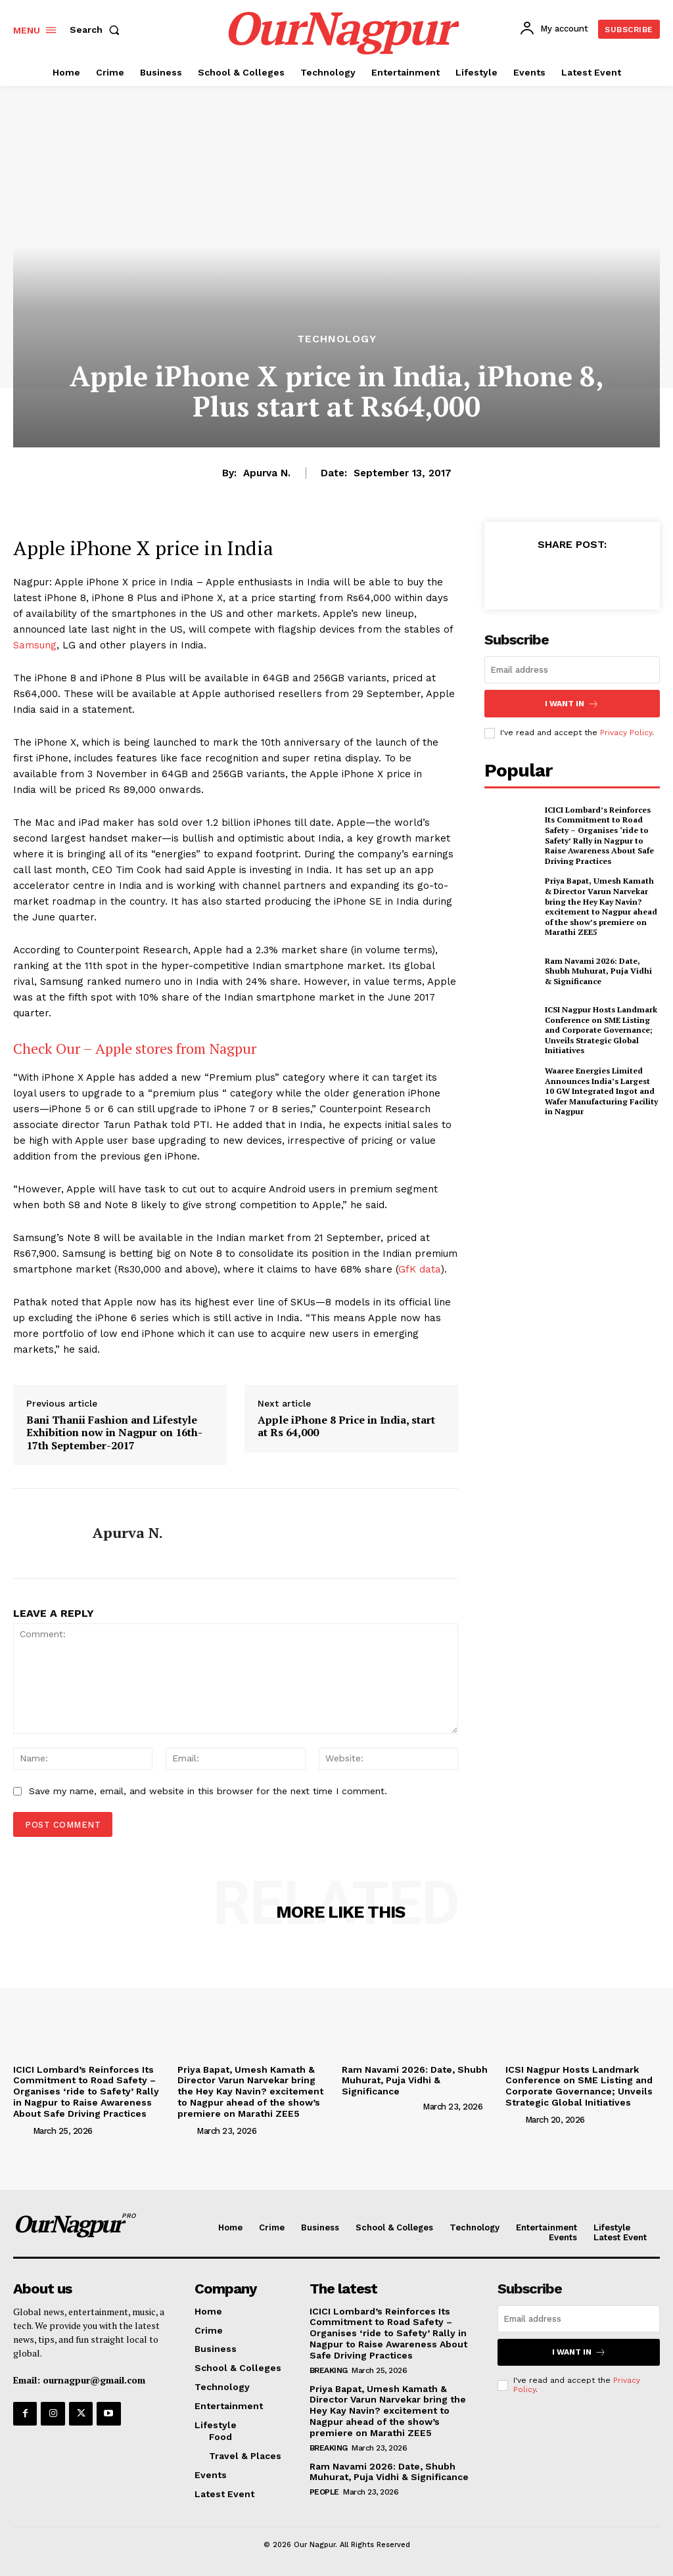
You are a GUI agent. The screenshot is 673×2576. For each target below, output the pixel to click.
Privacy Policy (626, 732)
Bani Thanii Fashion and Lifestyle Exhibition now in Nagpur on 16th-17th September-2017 (114, 1433)
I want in (572, 703)
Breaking (329, 2370)
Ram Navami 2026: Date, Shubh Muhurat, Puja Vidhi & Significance (598, 970)
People (324, 2492)
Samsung (35, 645)
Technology (337, 339)
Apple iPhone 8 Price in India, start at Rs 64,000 (346, 1426)
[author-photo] (21, 2130)
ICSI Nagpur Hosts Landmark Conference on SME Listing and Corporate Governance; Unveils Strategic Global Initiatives (601, 1030)
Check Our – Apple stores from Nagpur (134, 1048)
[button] (97, 29)
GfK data (419, 1269)
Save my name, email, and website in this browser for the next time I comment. (208, 1791)
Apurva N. (266, 473)
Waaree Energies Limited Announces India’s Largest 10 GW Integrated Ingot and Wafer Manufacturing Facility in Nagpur (601, 1091)
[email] (572, 669)
